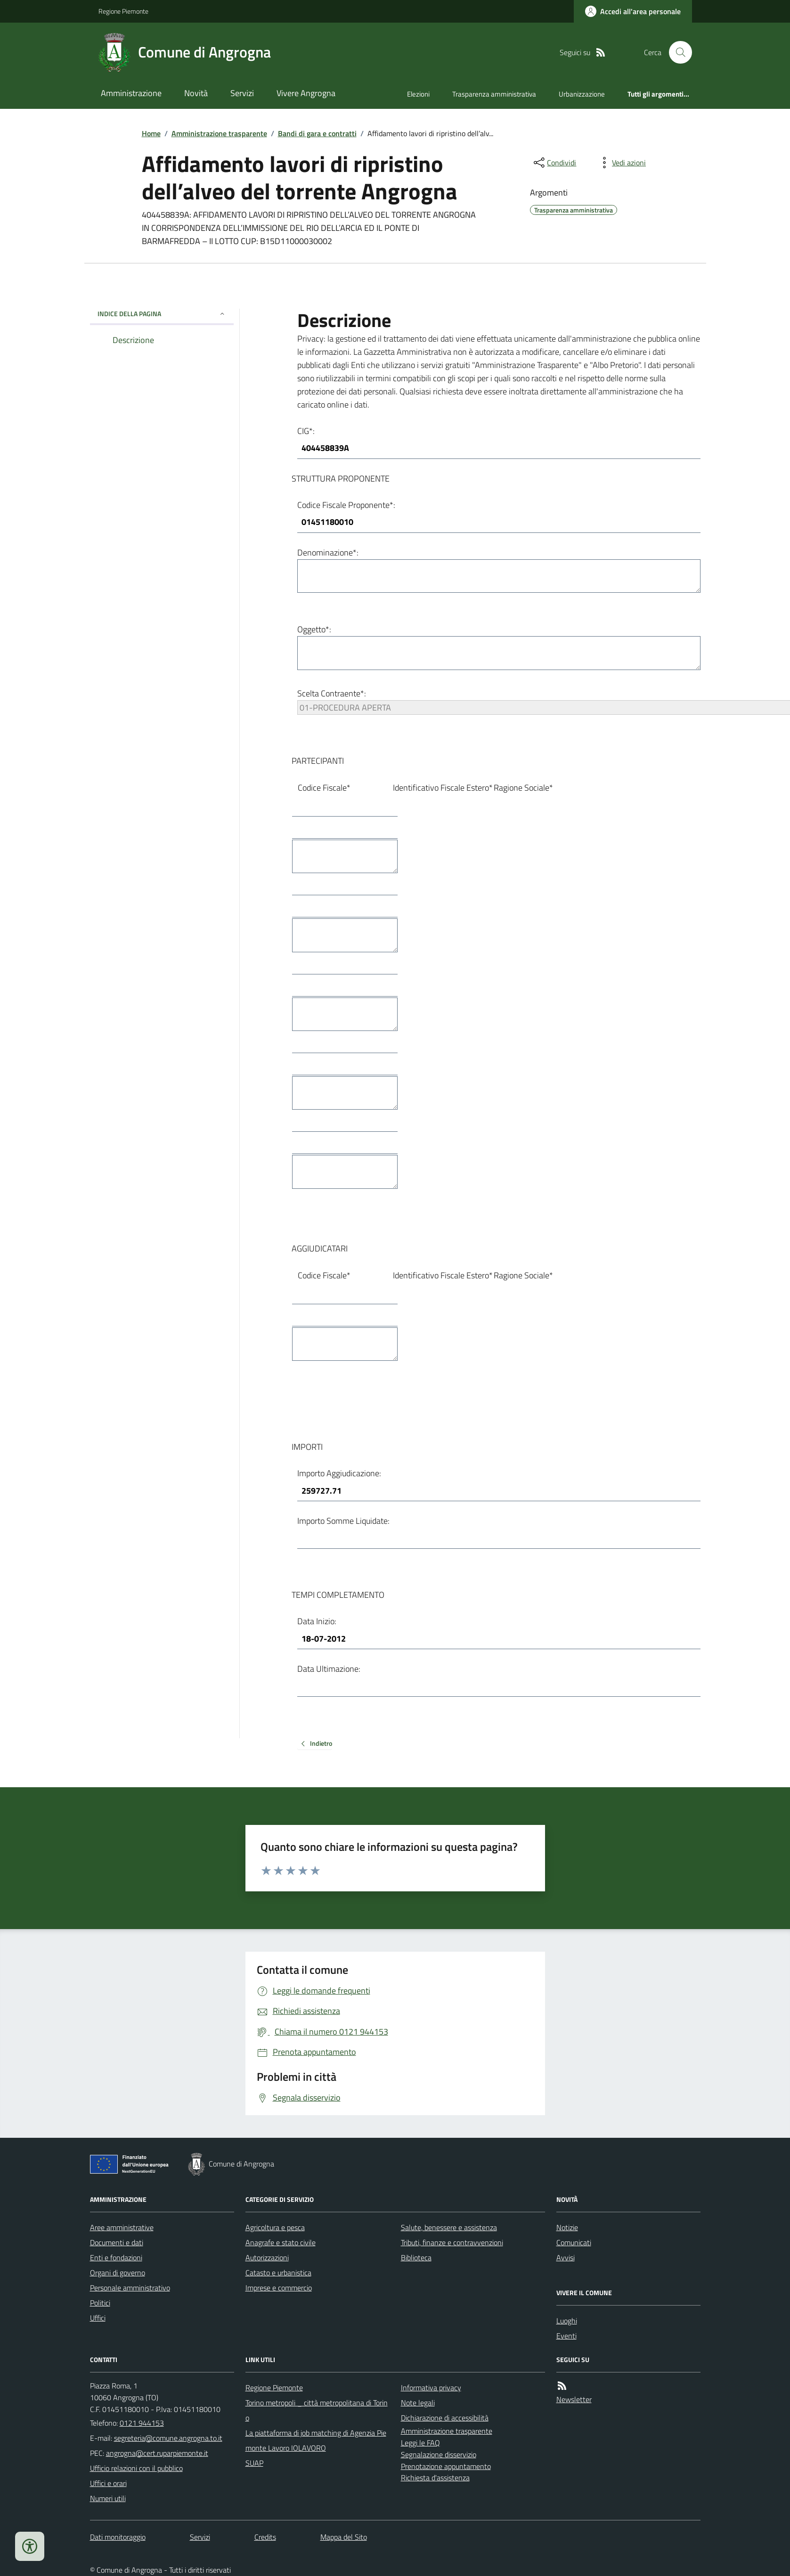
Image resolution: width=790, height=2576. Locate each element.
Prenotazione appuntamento (446, 2466)
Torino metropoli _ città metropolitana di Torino (316, 2410)
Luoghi (566, 2320)
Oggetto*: (314, 629)
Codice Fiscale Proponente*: (346, 505)
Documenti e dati (116, 2242)
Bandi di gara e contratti (317, 133)
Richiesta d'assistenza (435, 2477)
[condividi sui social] (554, 162)
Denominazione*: (327, 552)
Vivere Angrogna (306, 93)
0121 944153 (142, 2423)
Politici (100, 2302)
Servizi (242, 93)
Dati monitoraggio (118, 2537)
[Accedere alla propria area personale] (633, 11)
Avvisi (565, 2257)
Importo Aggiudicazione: (339, 1473)
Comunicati (573, 2242)
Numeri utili (108, 2498)
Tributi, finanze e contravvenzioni (452, 2242)
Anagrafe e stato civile (280, 2242)
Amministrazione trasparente (219, 133)
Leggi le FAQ (420, 2442)
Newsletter (574, 2399)
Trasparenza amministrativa (494, 94)
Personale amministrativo (130, 2287)
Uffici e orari (108, 2483)
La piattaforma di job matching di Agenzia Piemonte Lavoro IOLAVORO (315, 2440)
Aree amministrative (122, 2227)
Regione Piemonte (123, 11)
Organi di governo (117, 2272)
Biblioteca (416, 2257)
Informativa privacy (431, 2387)
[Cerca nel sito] (676, 52)
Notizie (567, 2227)
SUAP (254, 2463)
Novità (196, 93)
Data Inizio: (316, 1621)
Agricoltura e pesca (275, 2227)
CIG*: (306, 431)
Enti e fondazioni (116, 2257)
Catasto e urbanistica (278, 2272)
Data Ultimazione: (328, 1668)
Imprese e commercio (278, 2287)
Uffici (98, 2317)
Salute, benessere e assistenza (449, 2227)
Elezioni (418, 94)
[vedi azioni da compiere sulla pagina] (621, 162)
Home (151, 133)
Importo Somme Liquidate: (343, 1520)
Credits (265, 2537)
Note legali (418, 2402)
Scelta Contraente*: (331, 693)
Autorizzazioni (267, 2257)
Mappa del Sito (343, 2537)
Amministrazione (131, 93)
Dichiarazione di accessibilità (445, 2417)
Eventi (566, 2335)
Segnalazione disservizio (438, 2454)
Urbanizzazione (582, 94)
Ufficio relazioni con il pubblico (136, 2468)
